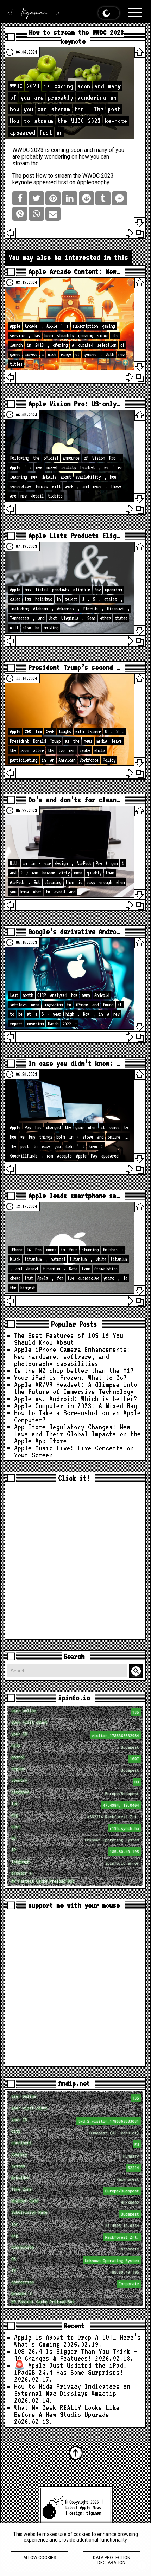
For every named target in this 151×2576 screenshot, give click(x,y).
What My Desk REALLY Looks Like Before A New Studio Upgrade (67, 2411)
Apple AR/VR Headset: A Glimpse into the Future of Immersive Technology (75, 1388)
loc (75, 1805)
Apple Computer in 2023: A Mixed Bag (75, 1406)
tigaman (93, 2513)
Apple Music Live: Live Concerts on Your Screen (74, 1451)
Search (137, 1671)
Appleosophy (93, 182)
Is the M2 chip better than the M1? (74, 1370)
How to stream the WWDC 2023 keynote (76, 37)
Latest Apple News (83, 2507)
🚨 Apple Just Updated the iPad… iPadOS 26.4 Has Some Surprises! (70, 2369)
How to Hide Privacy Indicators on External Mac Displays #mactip (72, 2390)
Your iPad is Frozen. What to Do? (70, 1377)
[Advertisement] (75, 1561)
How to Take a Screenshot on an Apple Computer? (77, 1416)
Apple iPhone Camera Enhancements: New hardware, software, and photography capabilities (72, 1356)
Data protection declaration (111, 2565)
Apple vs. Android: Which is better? (75, 1399)
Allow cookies (39, 2563)
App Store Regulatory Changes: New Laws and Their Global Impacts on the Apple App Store (77, 1434)
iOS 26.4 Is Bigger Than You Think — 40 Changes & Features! (75, 2355)
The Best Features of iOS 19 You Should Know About (68, 1339)
